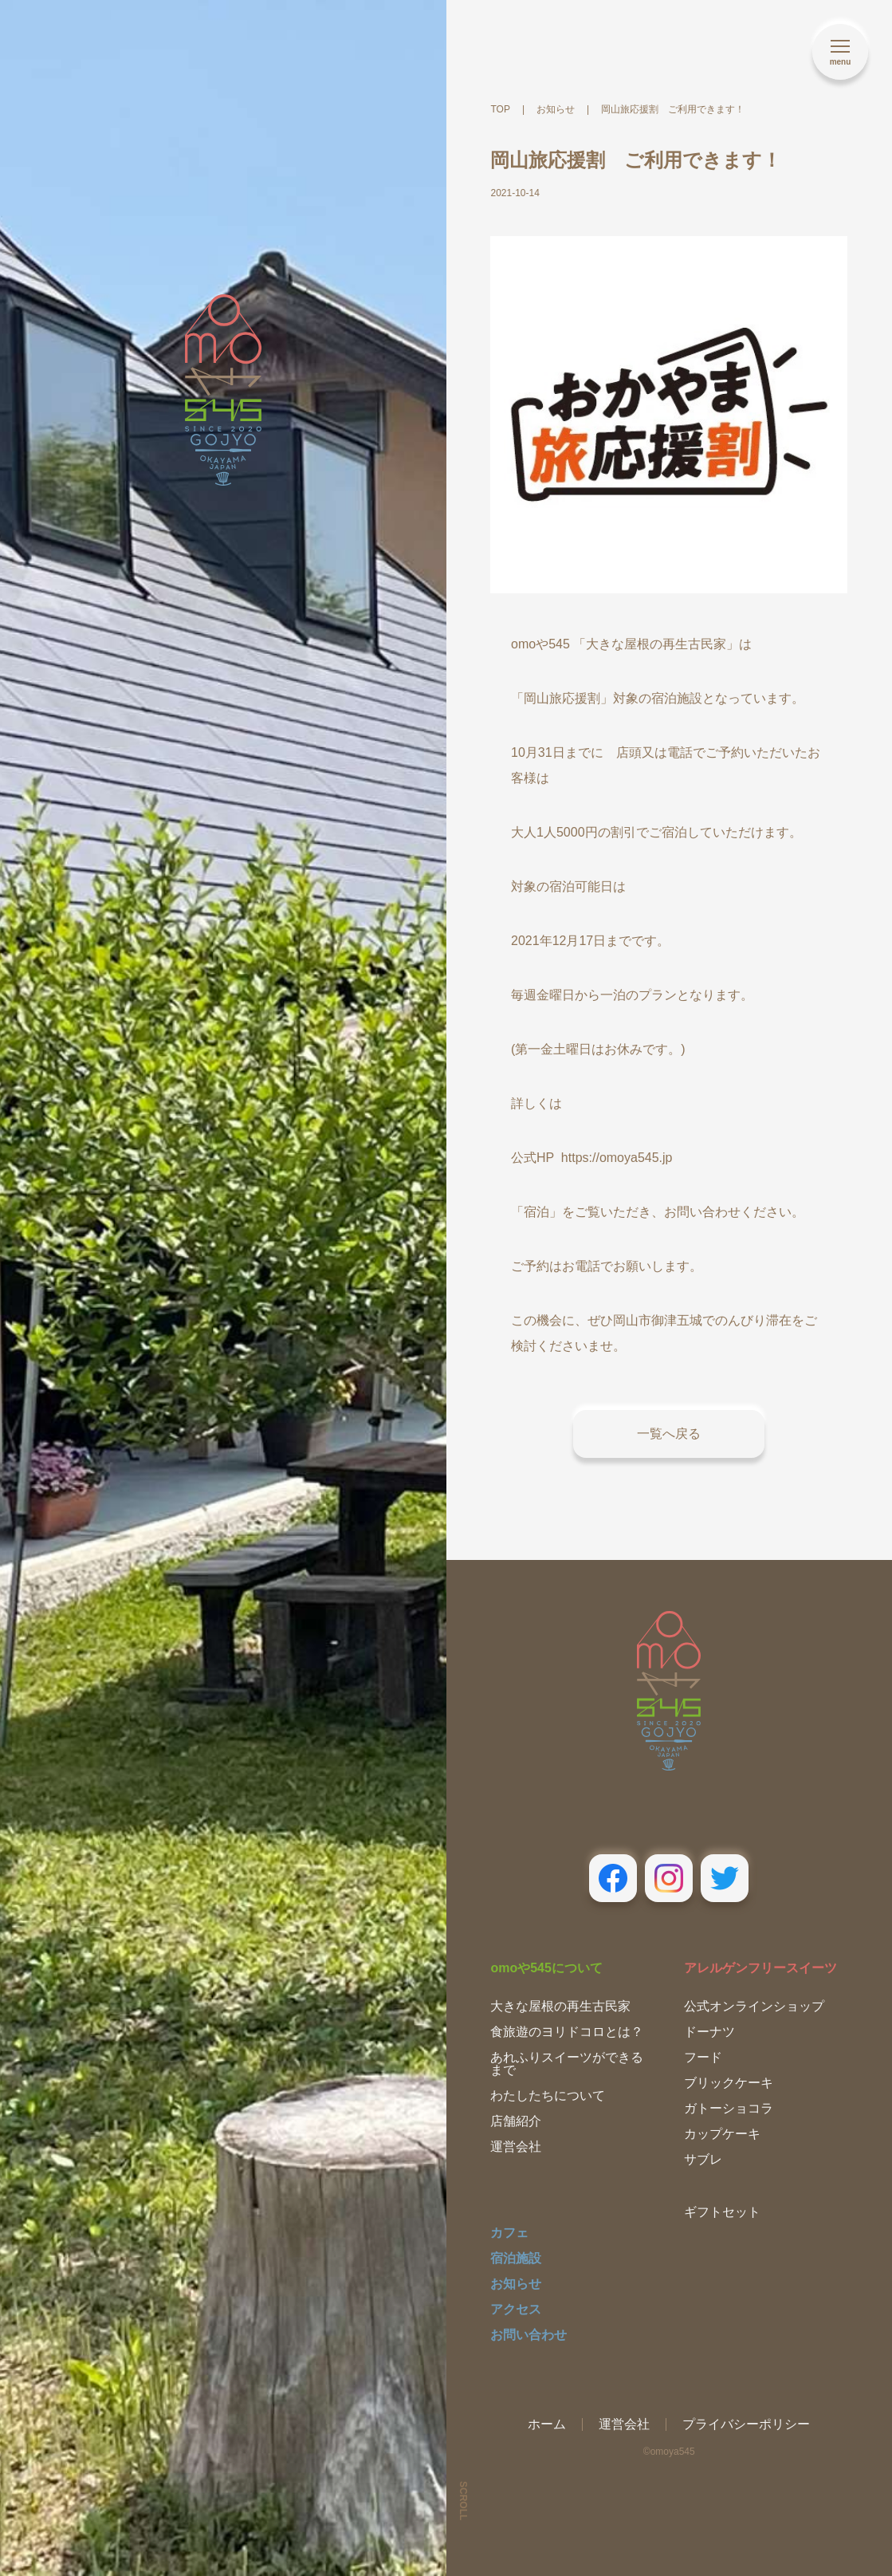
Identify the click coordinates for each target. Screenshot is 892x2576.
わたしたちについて (547, 2095)
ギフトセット (722, 2212)
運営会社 (515, 2146)
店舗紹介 (515, 2121)
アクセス (515, 2309)
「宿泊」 (536, 1212)
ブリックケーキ (728, 2083)
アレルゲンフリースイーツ (760, 1968)
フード (703, 2057)
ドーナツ (709, 2031)
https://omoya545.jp (617, 1157)
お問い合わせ (528, 2335)
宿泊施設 (515, 2258)
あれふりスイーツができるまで (566, 2063)
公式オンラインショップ (754, 2006)
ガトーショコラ (728, 2108)
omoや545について (546, 1968)
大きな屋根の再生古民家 (560, 2006)
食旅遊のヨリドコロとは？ (566, 2031)
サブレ (703, 2159)
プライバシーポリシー (746, 2424)
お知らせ (515, 2283)
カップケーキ (722, 2134)
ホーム (547, 2424)
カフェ (509, 2232)
